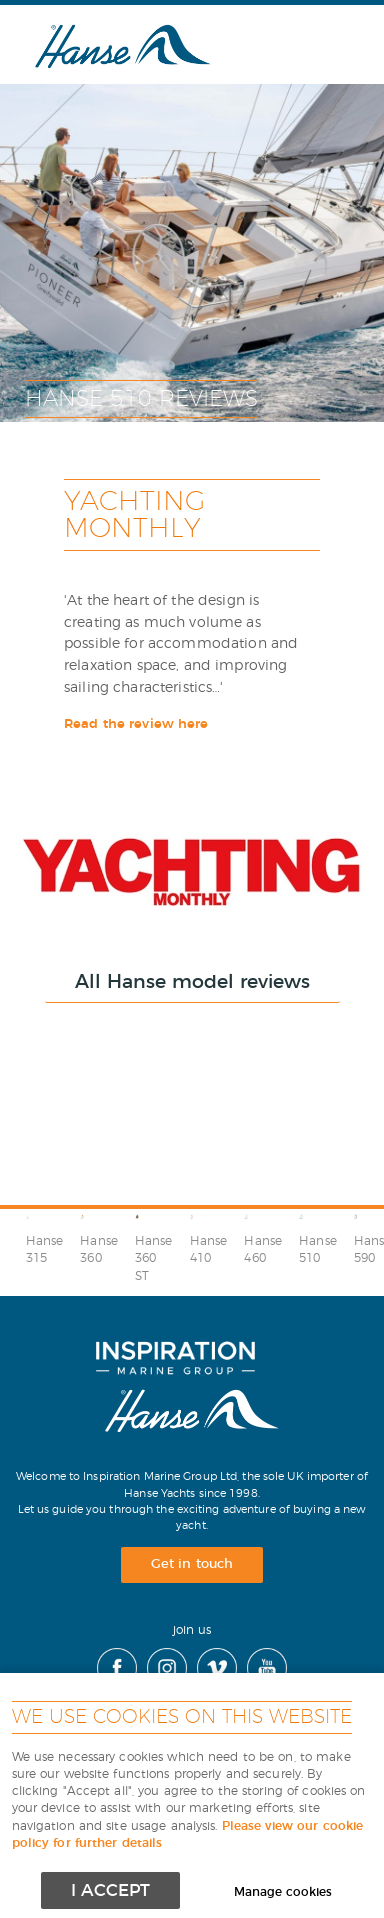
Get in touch (192, 1564)
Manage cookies (283, 1892)
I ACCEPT (110, 1890)
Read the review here (136, 724)
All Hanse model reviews (192, 982)
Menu (319, 44)
